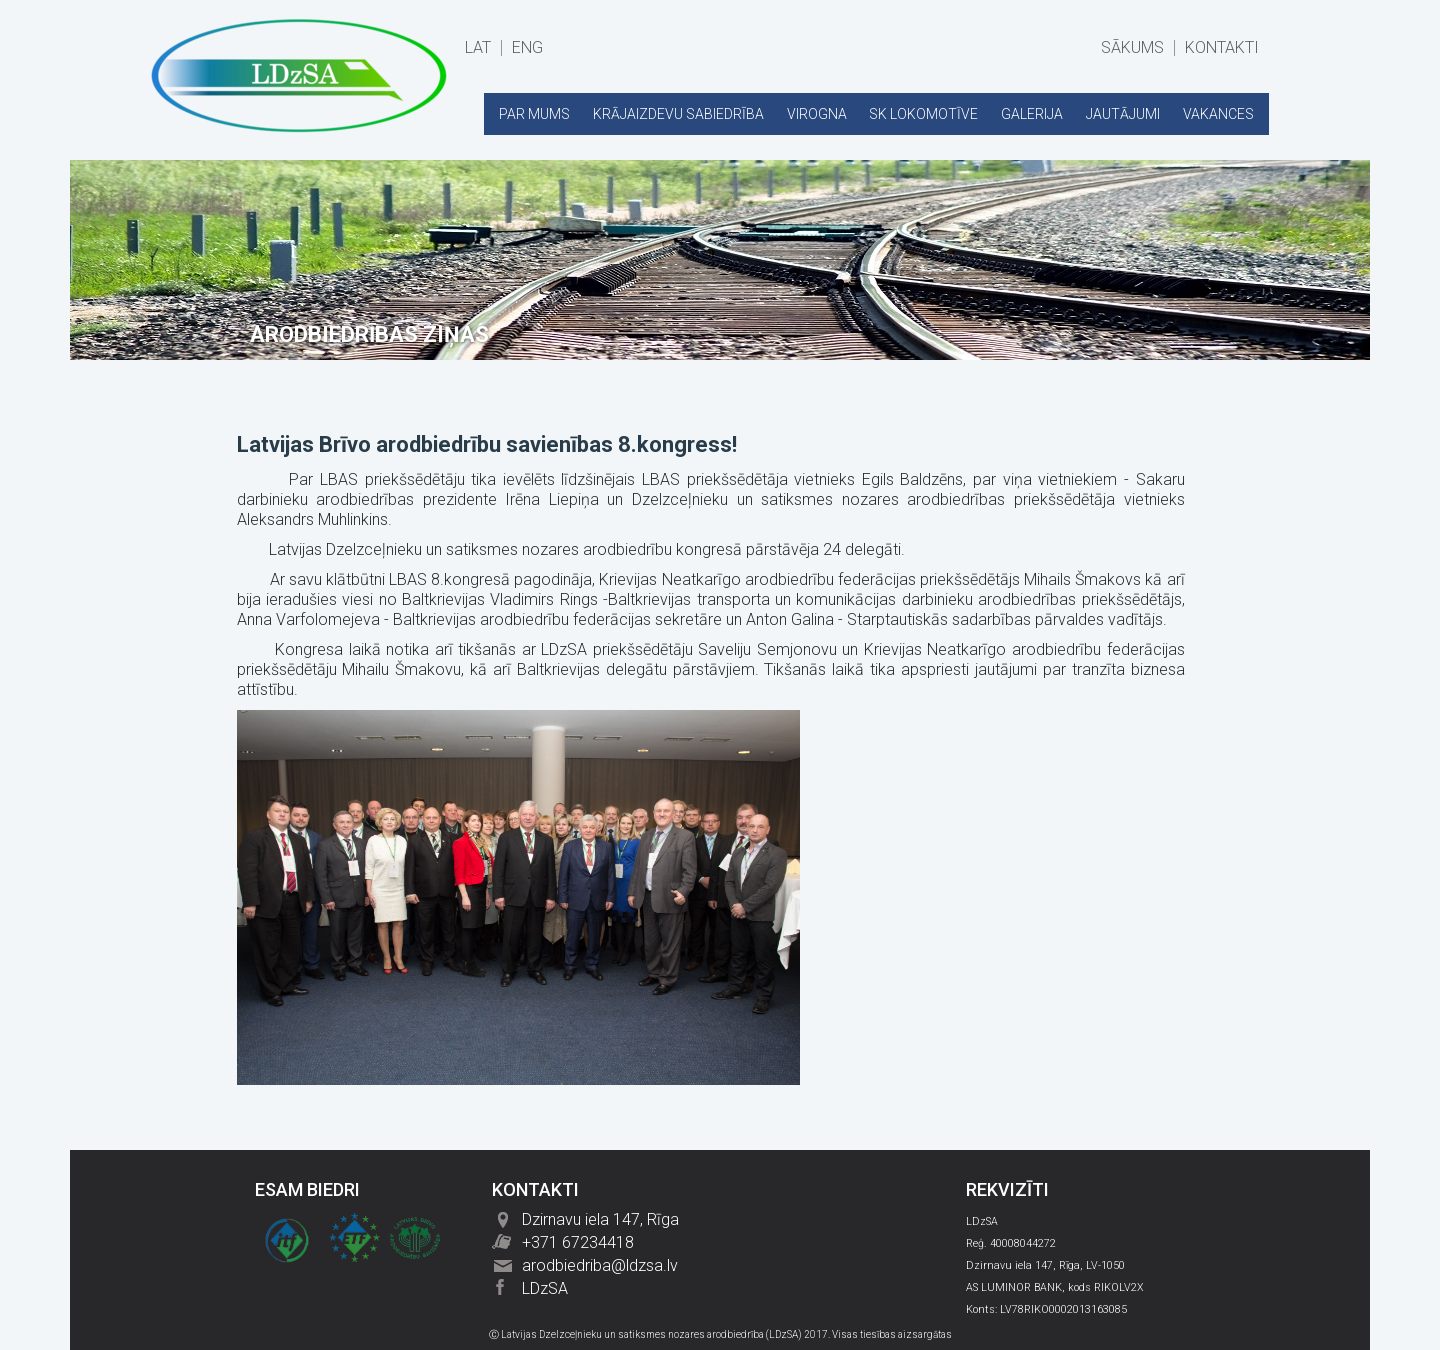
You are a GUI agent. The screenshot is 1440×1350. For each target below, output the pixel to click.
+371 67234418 (578, 1242)
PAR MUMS (534, 114)
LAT (478, 48)
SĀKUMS (1132, 48)
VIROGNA (817, 114)
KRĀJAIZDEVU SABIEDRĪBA (678, 114)
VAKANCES (1218, 114)
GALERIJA (1032, 114)
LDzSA (545, 1288)
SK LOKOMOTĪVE (923, 114)
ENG (527, 48)
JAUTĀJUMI (1123, 114)
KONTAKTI (1222, 48)
